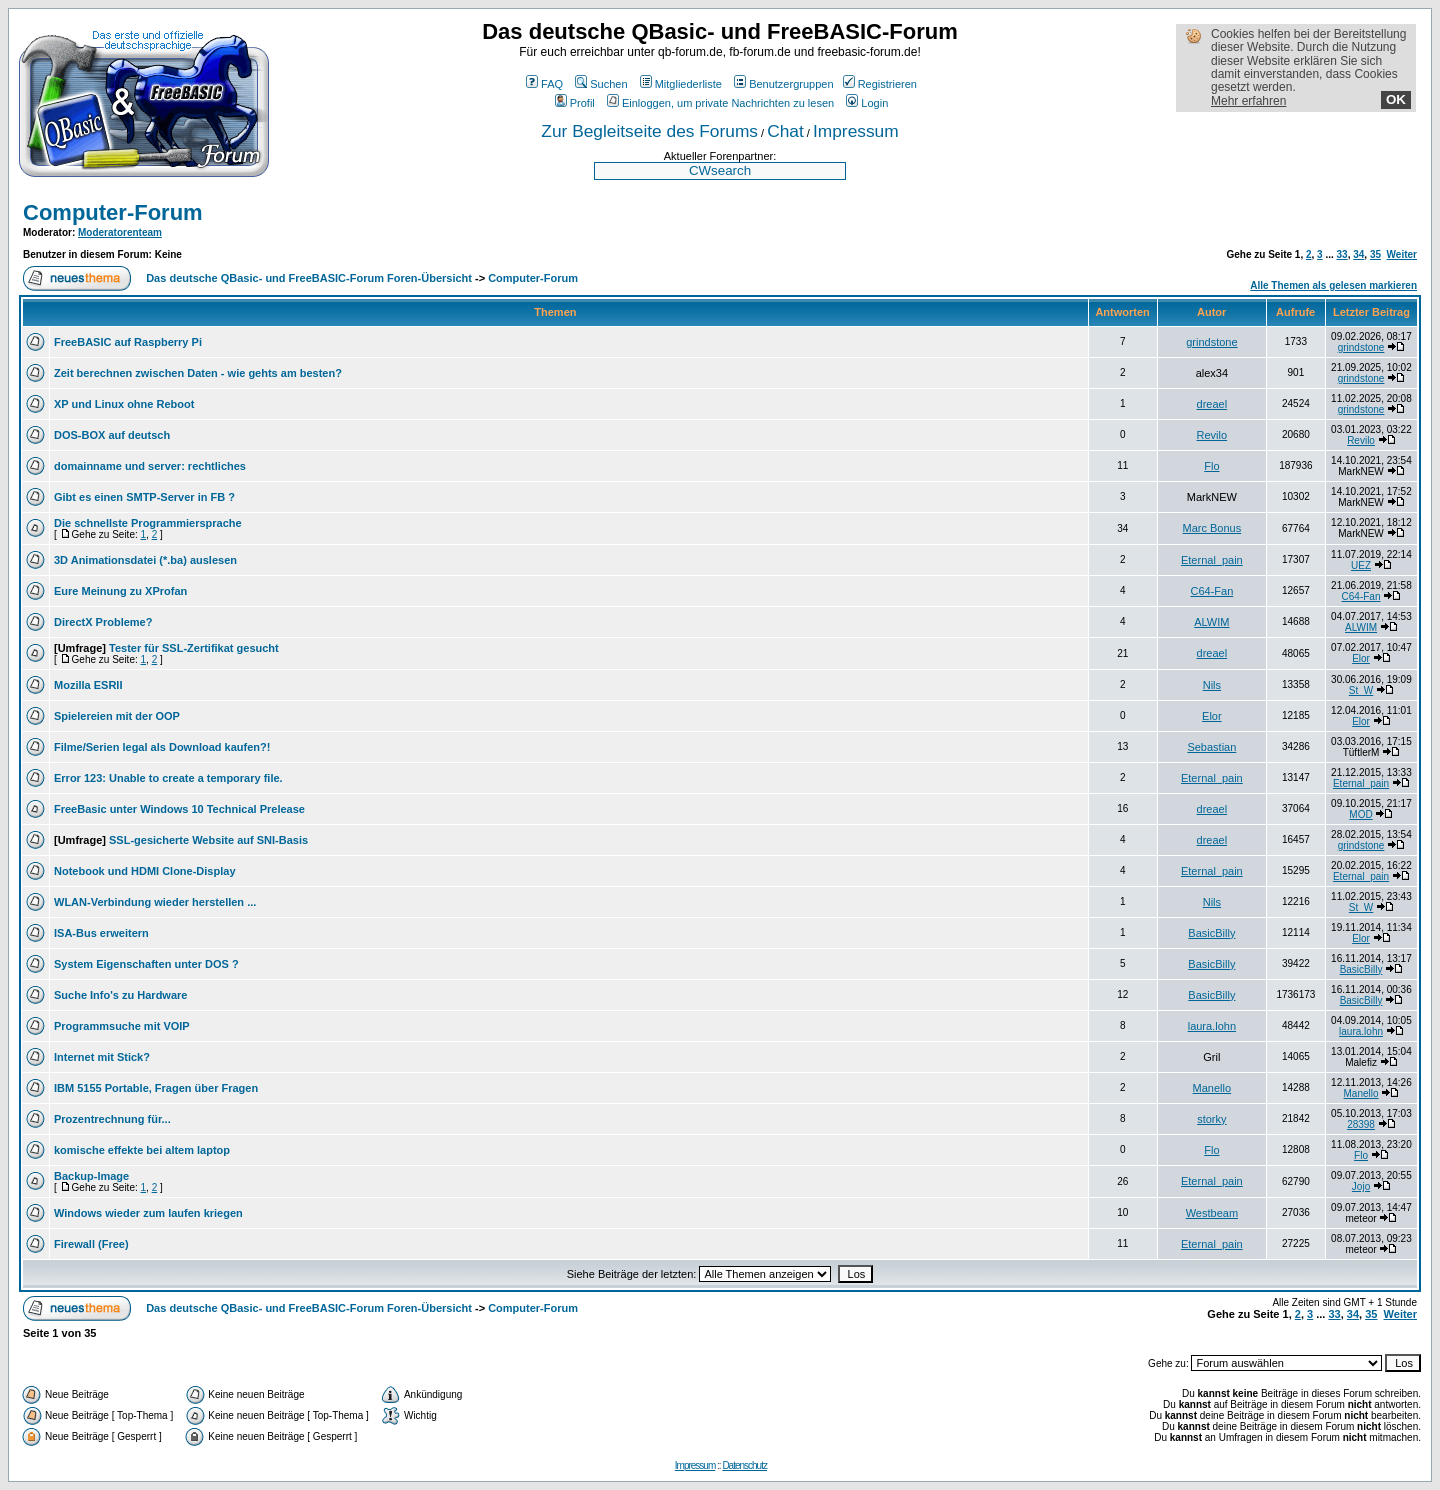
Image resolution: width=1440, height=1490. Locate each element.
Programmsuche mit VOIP (122, 1026)
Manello (1212, 1088)
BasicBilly (1211, 933)
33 (1342, 254)
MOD (1360, 814)
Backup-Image (91, 1176)
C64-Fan (1211, 591)
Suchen (601, 84)
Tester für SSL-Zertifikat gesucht (194, 648)
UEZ (1361, 565)
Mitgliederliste (681, 84)
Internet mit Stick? (102, 1057)
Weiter (1402, 254)
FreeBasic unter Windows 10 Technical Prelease (179, 809)
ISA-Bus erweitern (101, 933)
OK (1396, 99)
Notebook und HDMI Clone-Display (145, 871)
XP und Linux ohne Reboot (124, 404)
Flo (1211, 466)
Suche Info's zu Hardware (120, 995)
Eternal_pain (1212, 560)
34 (1358, 254)
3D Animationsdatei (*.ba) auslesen (145, 560)
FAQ (544, 84)
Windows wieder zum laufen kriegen (148, 1213)
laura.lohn (1212, 1026)
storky (1211, 1119)
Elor (1361, 658)
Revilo (1212, 435)
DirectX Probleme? (103, 622)
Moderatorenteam (120, 232)
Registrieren (880, 84)
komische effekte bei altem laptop (142, 1150)
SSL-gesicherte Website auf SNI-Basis (208, 840)
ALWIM (1211, 622)
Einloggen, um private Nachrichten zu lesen (720, 103)
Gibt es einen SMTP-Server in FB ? (144, 497)
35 (1375, 254)
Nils (1212, 685)
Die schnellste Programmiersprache (148, 523)
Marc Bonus (1212, 528)
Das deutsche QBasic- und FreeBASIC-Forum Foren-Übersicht (309, 278)
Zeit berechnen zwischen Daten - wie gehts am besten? (198, 373)
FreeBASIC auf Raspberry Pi (128, 342)
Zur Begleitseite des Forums (649, 131)
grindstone (1211, 342)
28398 (1361, 1124)
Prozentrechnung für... (112, 1119)
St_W (1361, 690)
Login (867, 103)
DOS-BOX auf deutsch (112, 435)
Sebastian (1211, 747)
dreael (1212, 404)
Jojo (1361, 1186)
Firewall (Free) (91, 1244)
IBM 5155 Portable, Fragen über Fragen (156, 1088)
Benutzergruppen (783, 84)
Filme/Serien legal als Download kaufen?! (162, 747)
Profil (575, 103)
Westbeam (1212, 1213)
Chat (785, 131)
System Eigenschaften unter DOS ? (146, 964)
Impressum (856, 131)
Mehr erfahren (1248, 101)
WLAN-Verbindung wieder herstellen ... (155, 902)
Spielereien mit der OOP (117, 716)
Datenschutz (744, 1465)
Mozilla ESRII (88, 685)
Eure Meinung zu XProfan (120, 591)
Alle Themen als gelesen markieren (1333, 285)
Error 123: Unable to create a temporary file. (168, 778)
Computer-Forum (113, 212)
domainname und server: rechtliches (150, 466)
